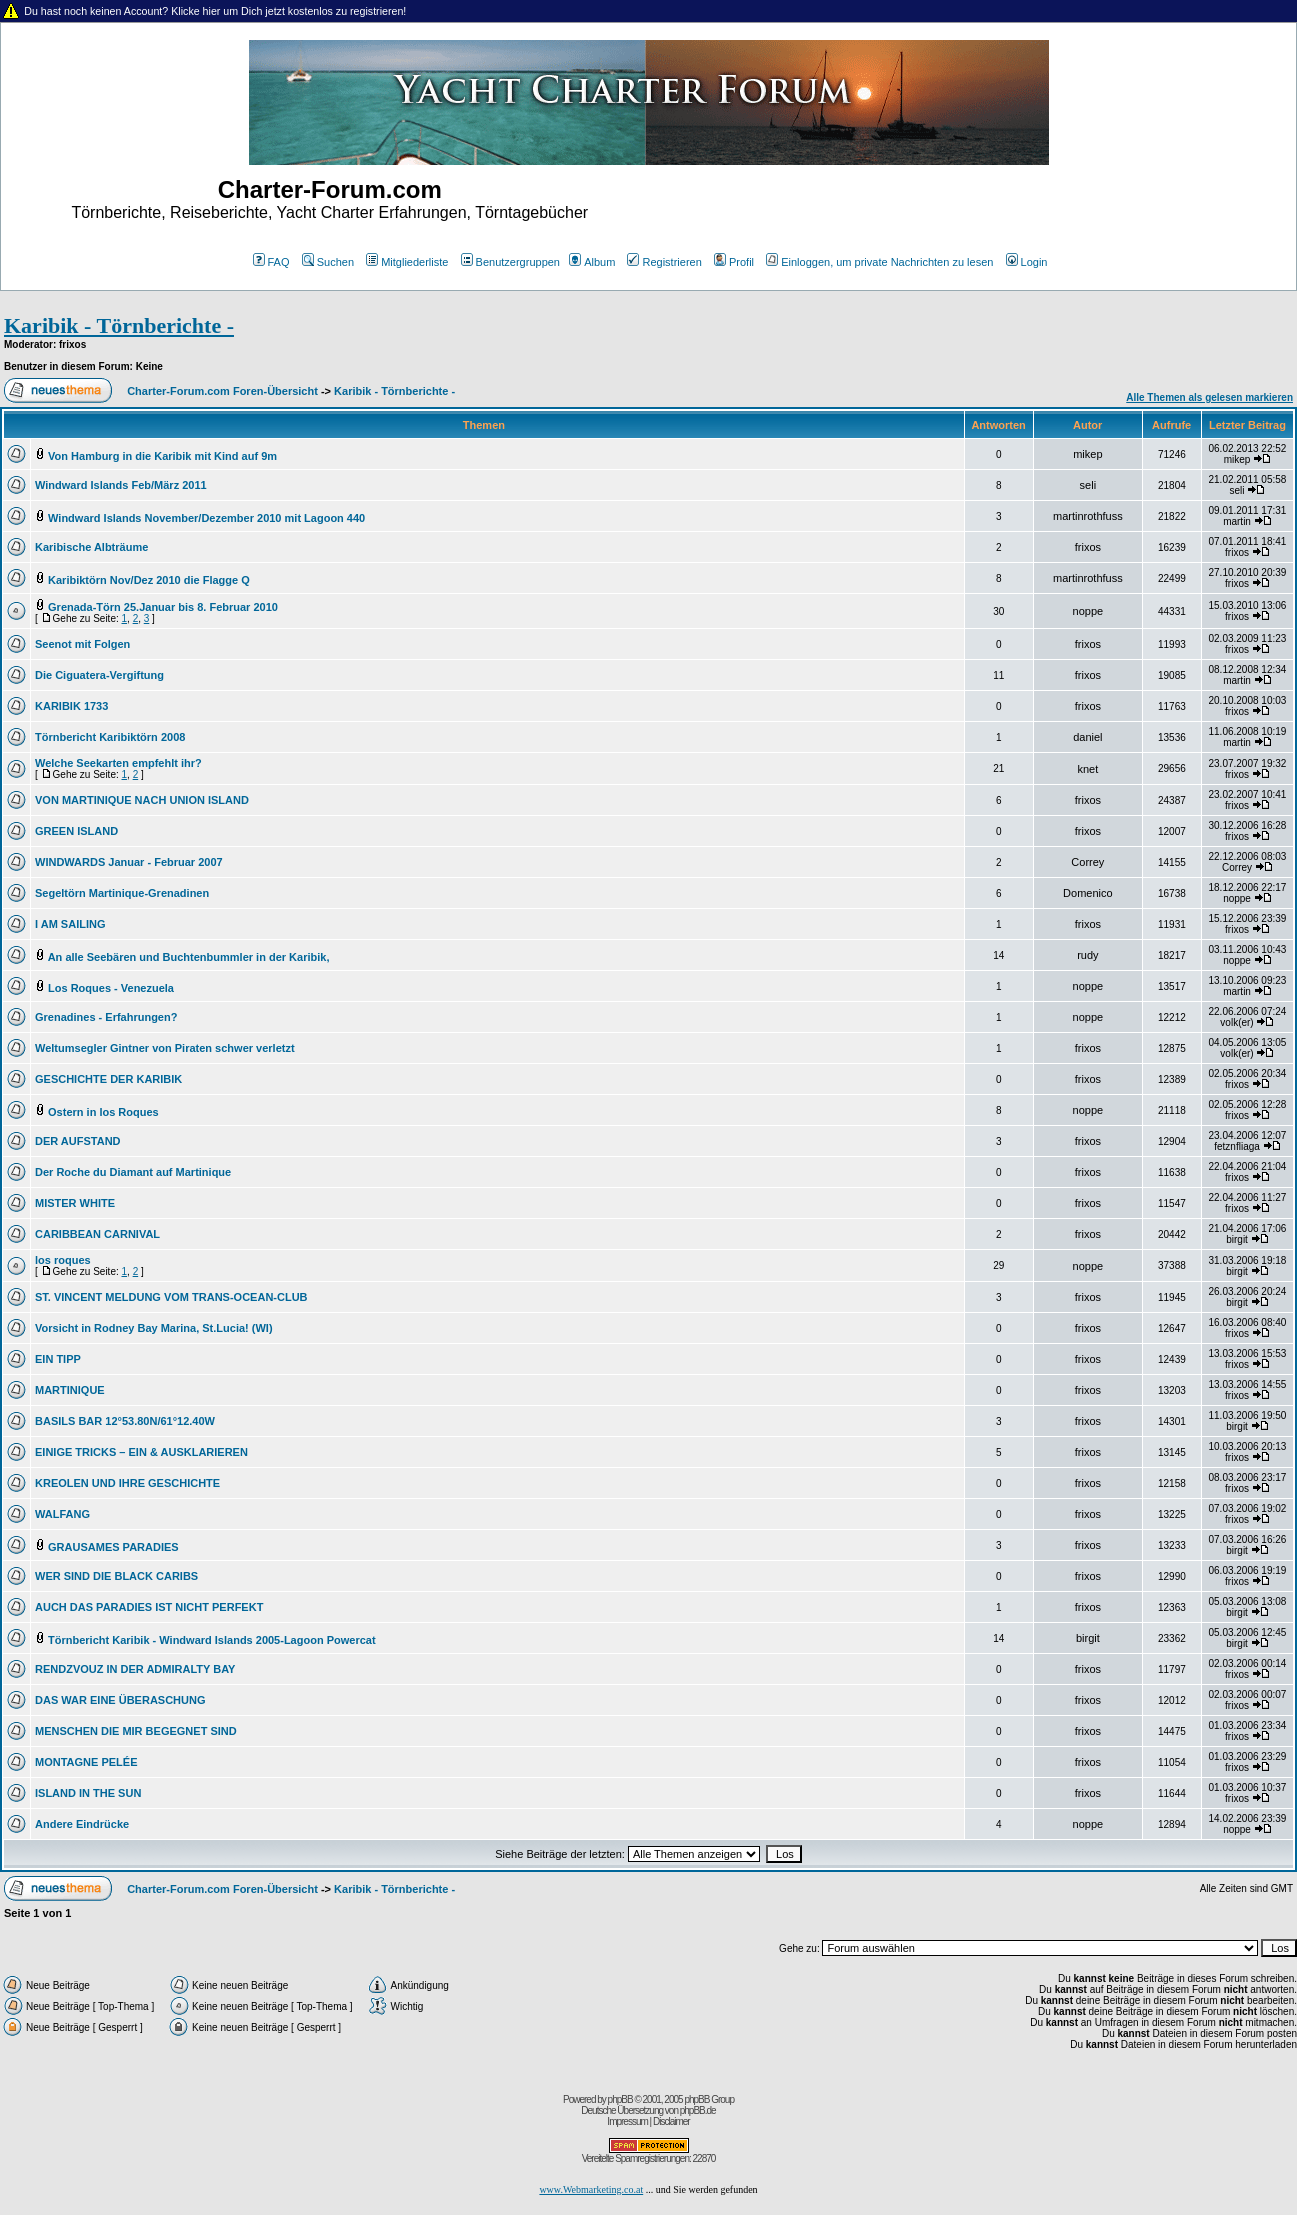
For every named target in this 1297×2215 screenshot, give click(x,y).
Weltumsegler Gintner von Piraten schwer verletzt (165, 1048)
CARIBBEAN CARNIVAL (97, 1234)
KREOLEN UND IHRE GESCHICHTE (127, 1483)
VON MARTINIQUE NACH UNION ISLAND (142, 800)
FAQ (271, 262)
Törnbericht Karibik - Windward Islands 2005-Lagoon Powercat (212, 1640)
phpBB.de (698, 2110)
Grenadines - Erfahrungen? (106, 1017)
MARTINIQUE (70, 1390)
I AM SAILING (70, 924)
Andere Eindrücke (82, 1824)
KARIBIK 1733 (71, 706)
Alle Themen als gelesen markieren (1209, 397)
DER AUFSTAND (78, 1141)
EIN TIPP (58, 1359)
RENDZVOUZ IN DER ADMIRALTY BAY (135, 1669)
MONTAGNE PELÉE (86, 1762)
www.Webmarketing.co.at (591, 2189)
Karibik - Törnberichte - (119, 325)
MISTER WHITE (75, 1203)
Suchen (328, 262)
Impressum (627, 2121)
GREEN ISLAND (76, 831)
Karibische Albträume (91, 547)
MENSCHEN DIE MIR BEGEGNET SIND (136, 1731)
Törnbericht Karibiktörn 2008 (110, 737)
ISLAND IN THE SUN (88, 1793)
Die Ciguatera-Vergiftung (99, 675)
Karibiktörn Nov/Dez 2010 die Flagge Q (149, 580)
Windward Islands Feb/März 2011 (121, 485)
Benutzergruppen (510, 262)
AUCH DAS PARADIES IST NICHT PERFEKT (149, 1607)
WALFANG (62, 1514)
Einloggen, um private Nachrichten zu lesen (879, 262)
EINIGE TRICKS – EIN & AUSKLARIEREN (141, 1452)
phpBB (620, 2099)
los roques (63, 1260)
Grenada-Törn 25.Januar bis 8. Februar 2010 (163, 607)
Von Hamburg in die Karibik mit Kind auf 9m (162, 456)
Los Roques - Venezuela (111, 988)
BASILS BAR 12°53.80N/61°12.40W (125, 1421)
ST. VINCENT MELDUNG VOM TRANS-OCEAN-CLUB (171, 1297)
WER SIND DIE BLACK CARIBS (116, 1576)
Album (592, 262)
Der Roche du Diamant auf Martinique (133, 1172)
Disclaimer (671, 2121)
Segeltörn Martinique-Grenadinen (122, 893)
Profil (734, 262)
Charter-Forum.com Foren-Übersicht (222, 391)
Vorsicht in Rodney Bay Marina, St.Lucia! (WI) (154, 1328)
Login (1027, 262)
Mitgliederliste (407, 262)
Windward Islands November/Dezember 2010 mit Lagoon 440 (206, 518)
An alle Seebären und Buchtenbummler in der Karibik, (189, 957)
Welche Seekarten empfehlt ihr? (118, 763)
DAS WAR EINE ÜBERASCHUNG (120, 1700)
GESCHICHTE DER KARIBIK (108, 1079)
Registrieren (664, 262)
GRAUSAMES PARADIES (113, 1547)
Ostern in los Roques (103, 1112)
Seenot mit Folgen (82, 644)
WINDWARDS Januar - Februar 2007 (129, 862)
